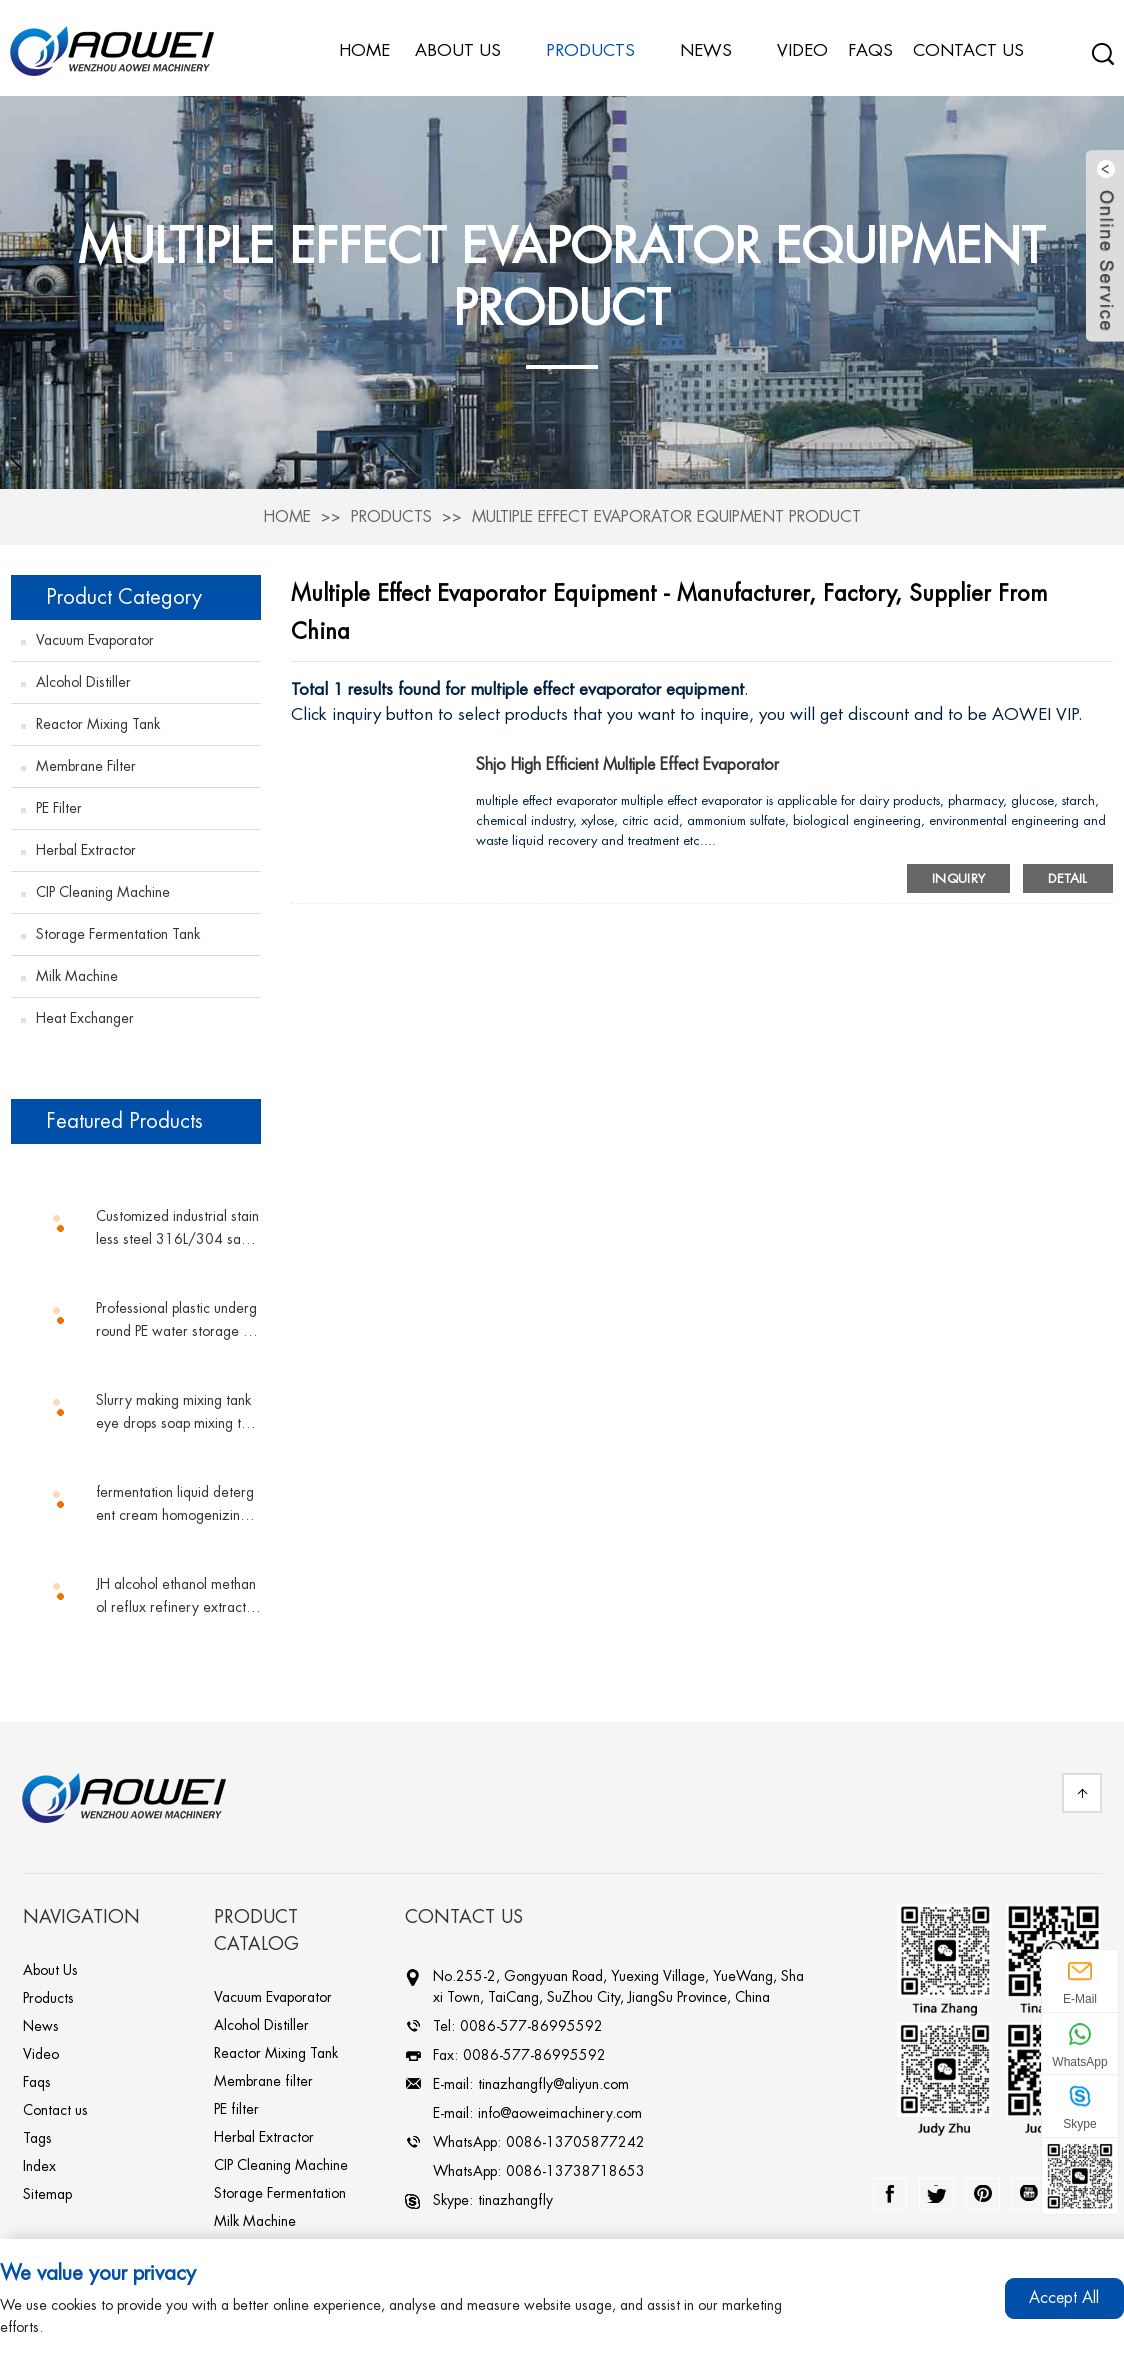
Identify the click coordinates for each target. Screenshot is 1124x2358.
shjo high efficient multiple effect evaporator (630, 759)
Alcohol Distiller (83, 676)
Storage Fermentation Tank (118, 928)
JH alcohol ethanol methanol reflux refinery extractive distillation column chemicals (176, 1592)
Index (39, 2160)
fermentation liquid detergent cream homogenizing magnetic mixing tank (175, 1500)
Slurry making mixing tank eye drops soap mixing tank (176, 1408)
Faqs (37, 2076)
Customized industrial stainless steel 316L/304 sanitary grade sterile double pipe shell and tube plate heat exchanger (178, 1224)
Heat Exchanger (85, 1012)
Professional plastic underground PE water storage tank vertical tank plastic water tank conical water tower (178, 1316)
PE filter (59, 802)
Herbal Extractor (86, 844)
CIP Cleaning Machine (103, 886)
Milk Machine (77, 970)
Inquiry (959, 871)
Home (287, 512)
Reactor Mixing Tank (98, 718)
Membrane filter (86, 760)
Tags (37, 2132)
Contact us (55, 2104)
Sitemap (47, 2188)
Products (391, 512)
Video (41, 2048)
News (716, 45)
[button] (136, 1162)
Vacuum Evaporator (95, 634)
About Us (50, 1964)
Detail (1067, 871)
